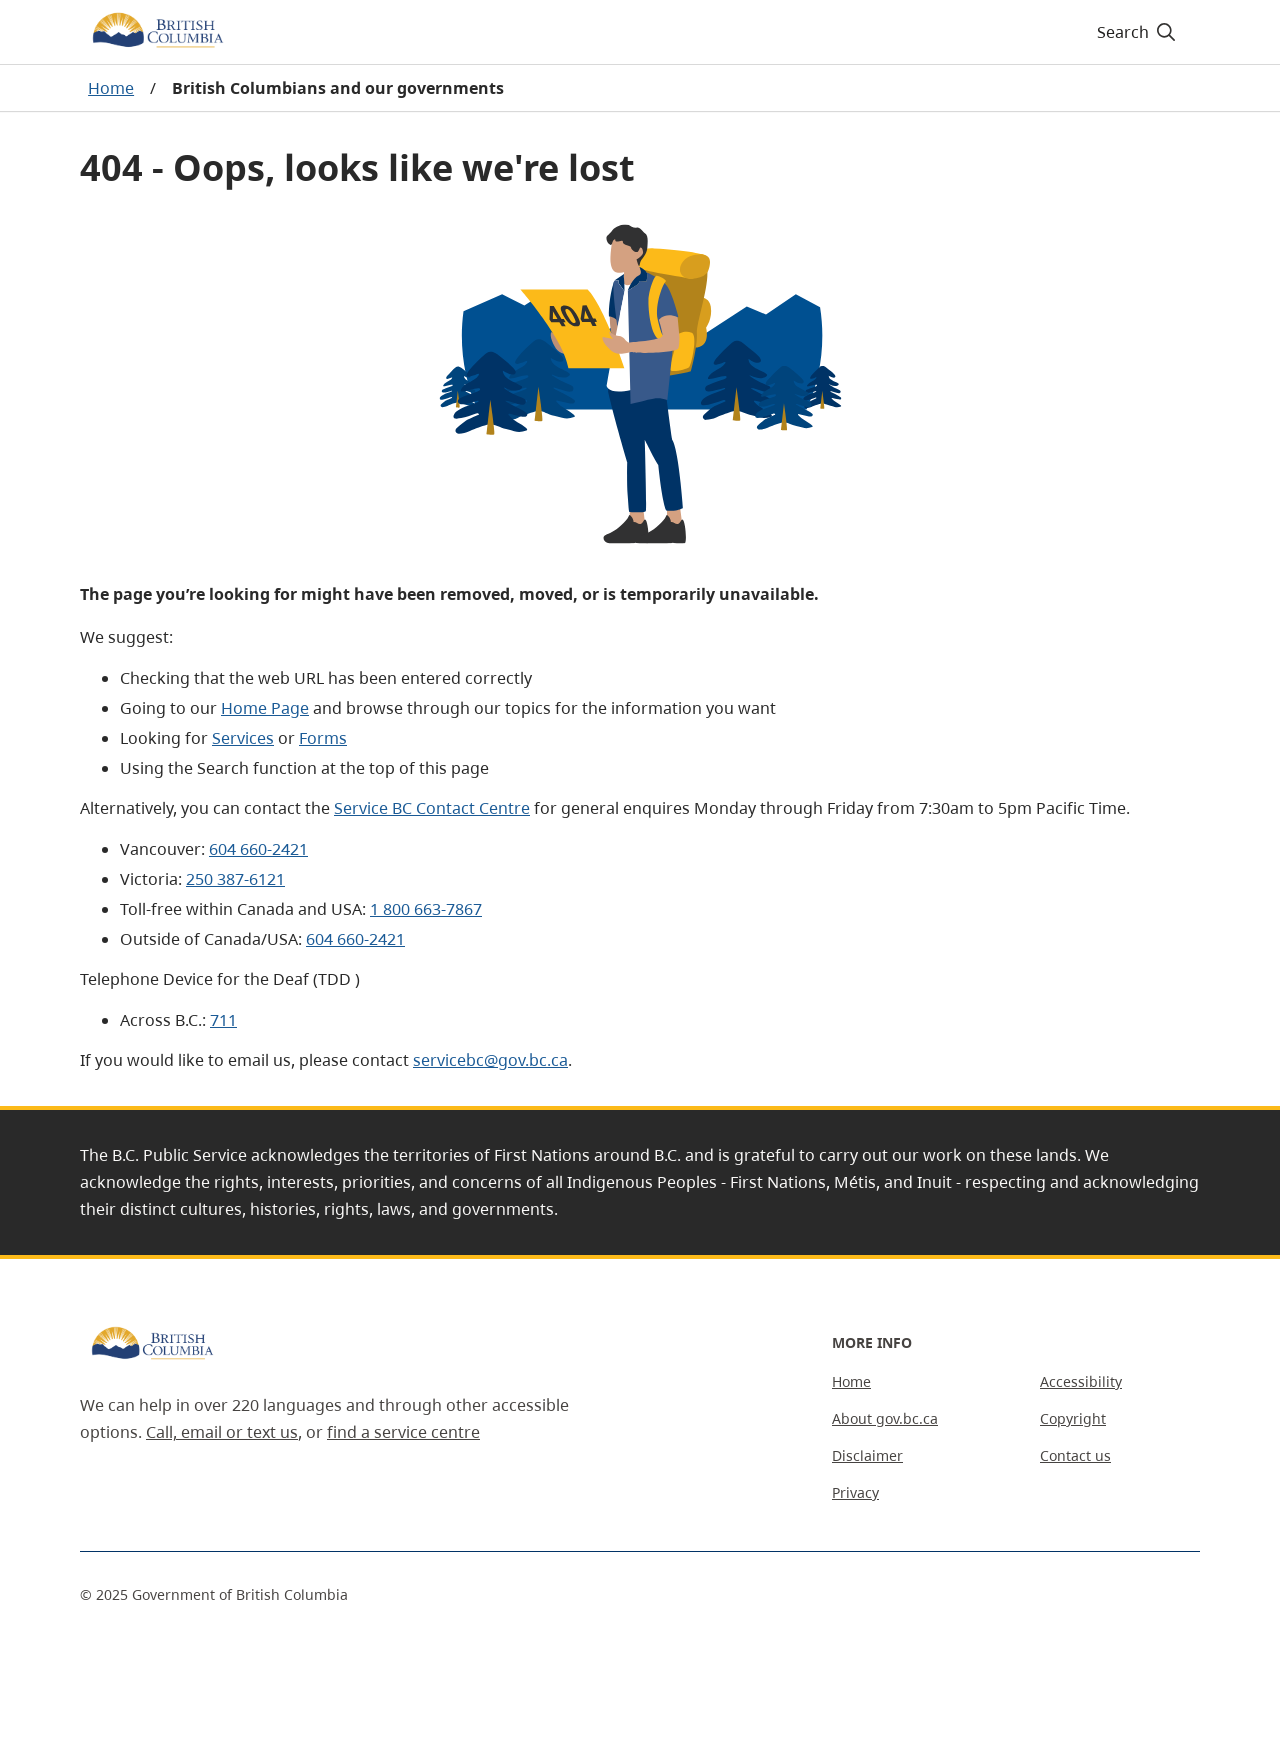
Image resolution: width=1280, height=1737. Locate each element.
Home (111, 88)
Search (1137, 32)
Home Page (265, 708)
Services (243, 738)
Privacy (855, 1492)
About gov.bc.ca (885, 1418)
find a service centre (403, 1432)
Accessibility (1081, 1381)
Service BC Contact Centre (432, 808)
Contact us (1075, 1455)
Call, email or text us (222, 1432)
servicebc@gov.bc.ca (490, 1060)
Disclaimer (867, 1455)
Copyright (1073, 1418)
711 (223, 1020)
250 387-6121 (235, 879)
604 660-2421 (258, 849)
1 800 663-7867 (426, 909)
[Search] (1137, 32)
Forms (323, 738)
